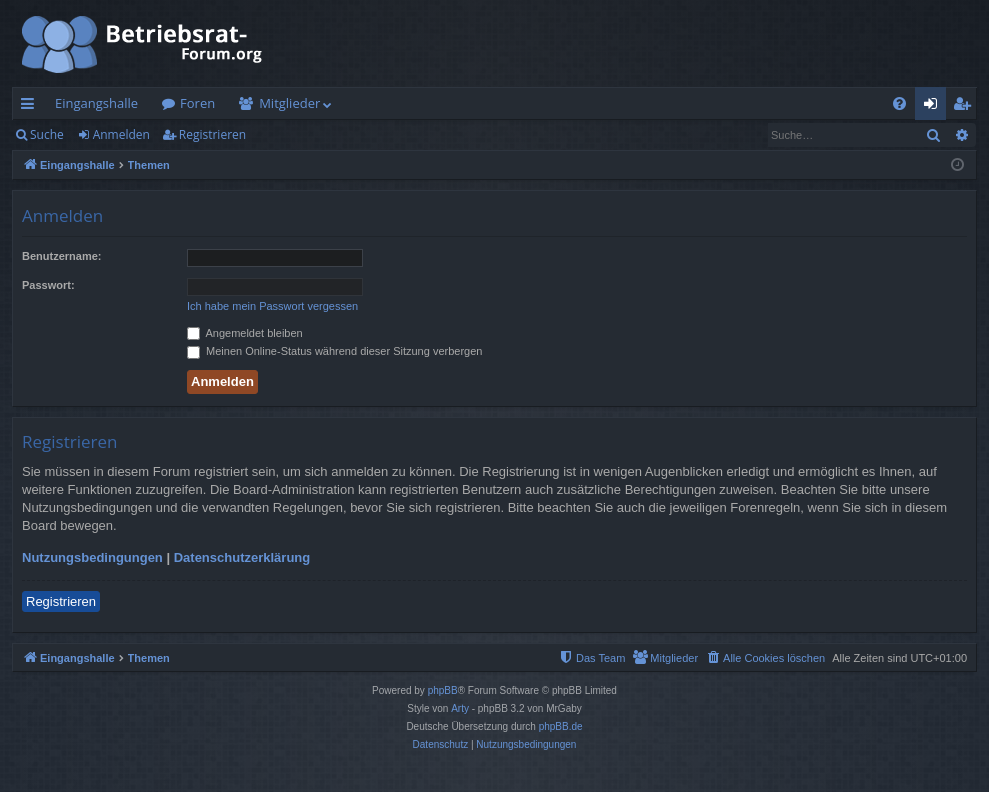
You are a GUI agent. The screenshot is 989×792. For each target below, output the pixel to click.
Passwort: (48, 285)
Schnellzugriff (31, 107)
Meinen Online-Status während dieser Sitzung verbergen (334, 351)
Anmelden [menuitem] (936, 107)
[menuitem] (899, 103)
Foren (197, 103)
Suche (47, 134)
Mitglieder (289, 103)
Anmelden (121, 134)
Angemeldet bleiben (245, 333)
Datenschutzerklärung (242, 557)
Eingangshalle (96, 103)
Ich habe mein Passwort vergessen (272, 306)
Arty (460, 708)
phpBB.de (561, 726)
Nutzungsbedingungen (92, 557)
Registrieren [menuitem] (966, 107)
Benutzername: (61, 256)
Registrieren (212, 134)
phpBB (443, 690)
